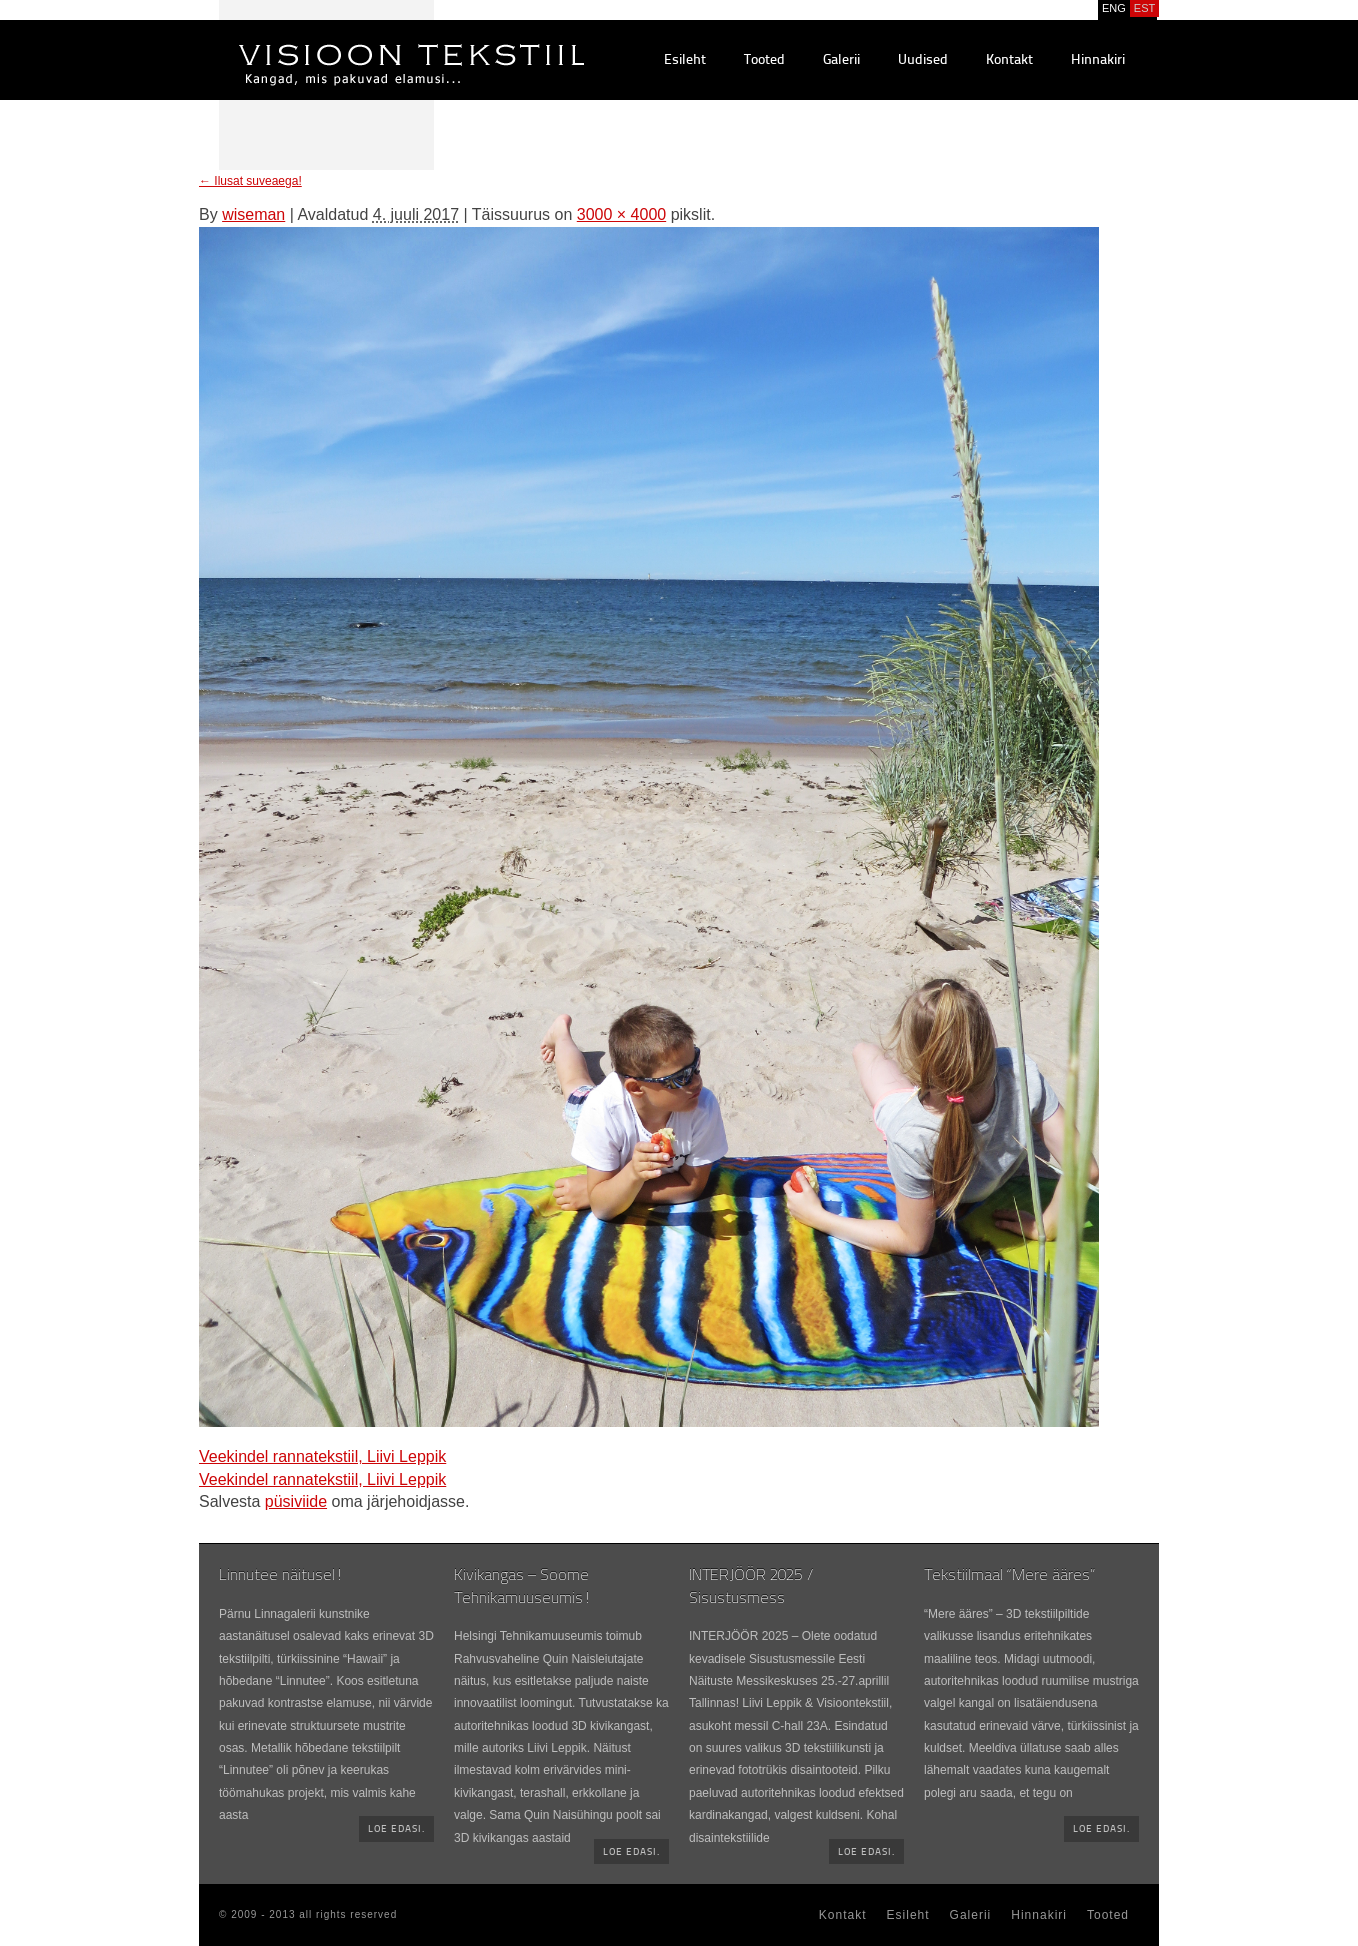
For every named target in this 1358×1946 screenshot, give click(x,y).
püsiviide (296, 1501)
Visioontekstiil (366, 41)
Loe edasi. (396, 1829)
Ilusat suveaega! (250, 181)
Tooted (764, 60)
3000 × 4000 (621, 214)
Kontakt (1009, 60)
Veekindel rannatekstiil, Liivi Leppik (322, 1456)
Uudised (923, 60)
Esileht (685, 60)
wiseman (253, 214)
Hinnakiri (1098, 60)
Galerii (841, 60)
